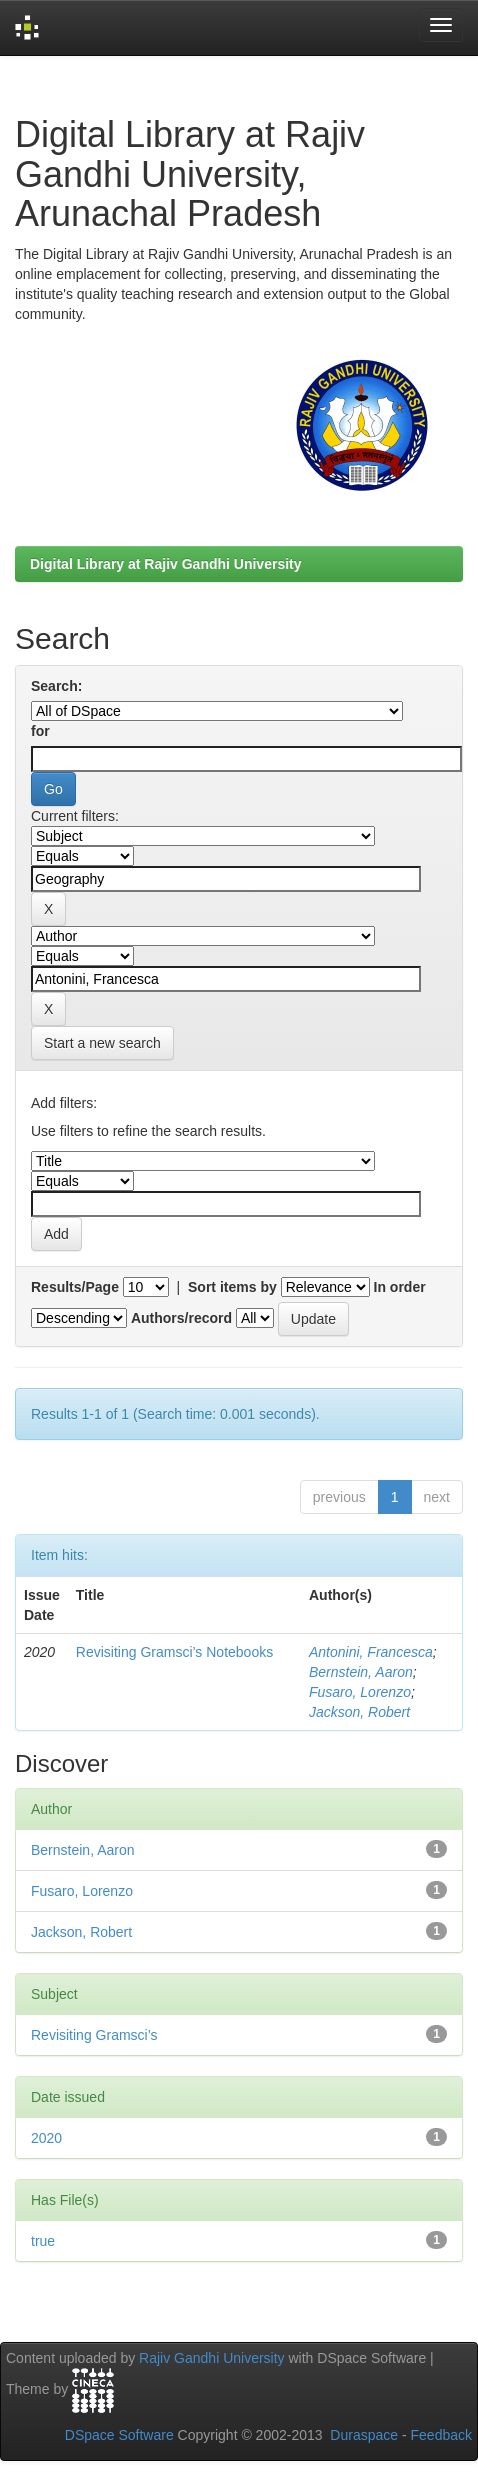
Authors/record (181, 1318)
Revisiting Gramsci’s (94, 2035)
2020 (46, 2138)
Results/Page (75, 1287)
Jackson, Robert (359, 1712)
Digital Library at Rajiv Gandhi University (166, 564)
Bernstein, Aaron (361, 1672)
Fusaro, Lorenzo (360, 1692)
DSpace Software (119, 2435)
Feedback (441, 2435)
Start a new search (102, 1043)
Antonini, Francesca (371, 1652)
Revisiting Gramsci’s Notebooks (174, 1652)
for (40, 731)
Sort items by (232, 1287)
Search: (56, 686)
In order (400, 1287)
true (43, 2241)
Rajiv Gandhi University (212, 2358)
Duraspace (364, 2435)
